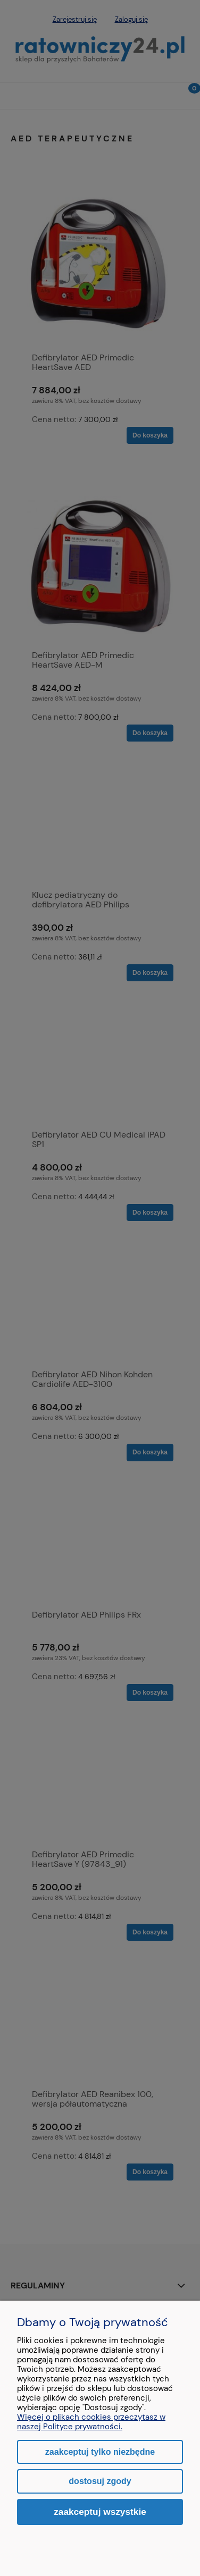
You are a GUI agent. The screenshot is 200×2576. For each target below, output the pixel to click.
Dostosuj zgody (100, 2481)
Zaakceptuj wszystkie (100, 2511)
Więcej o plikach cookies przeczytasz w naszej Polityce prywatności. (91, 2422)
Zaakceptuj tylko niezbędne (100, 2451)
